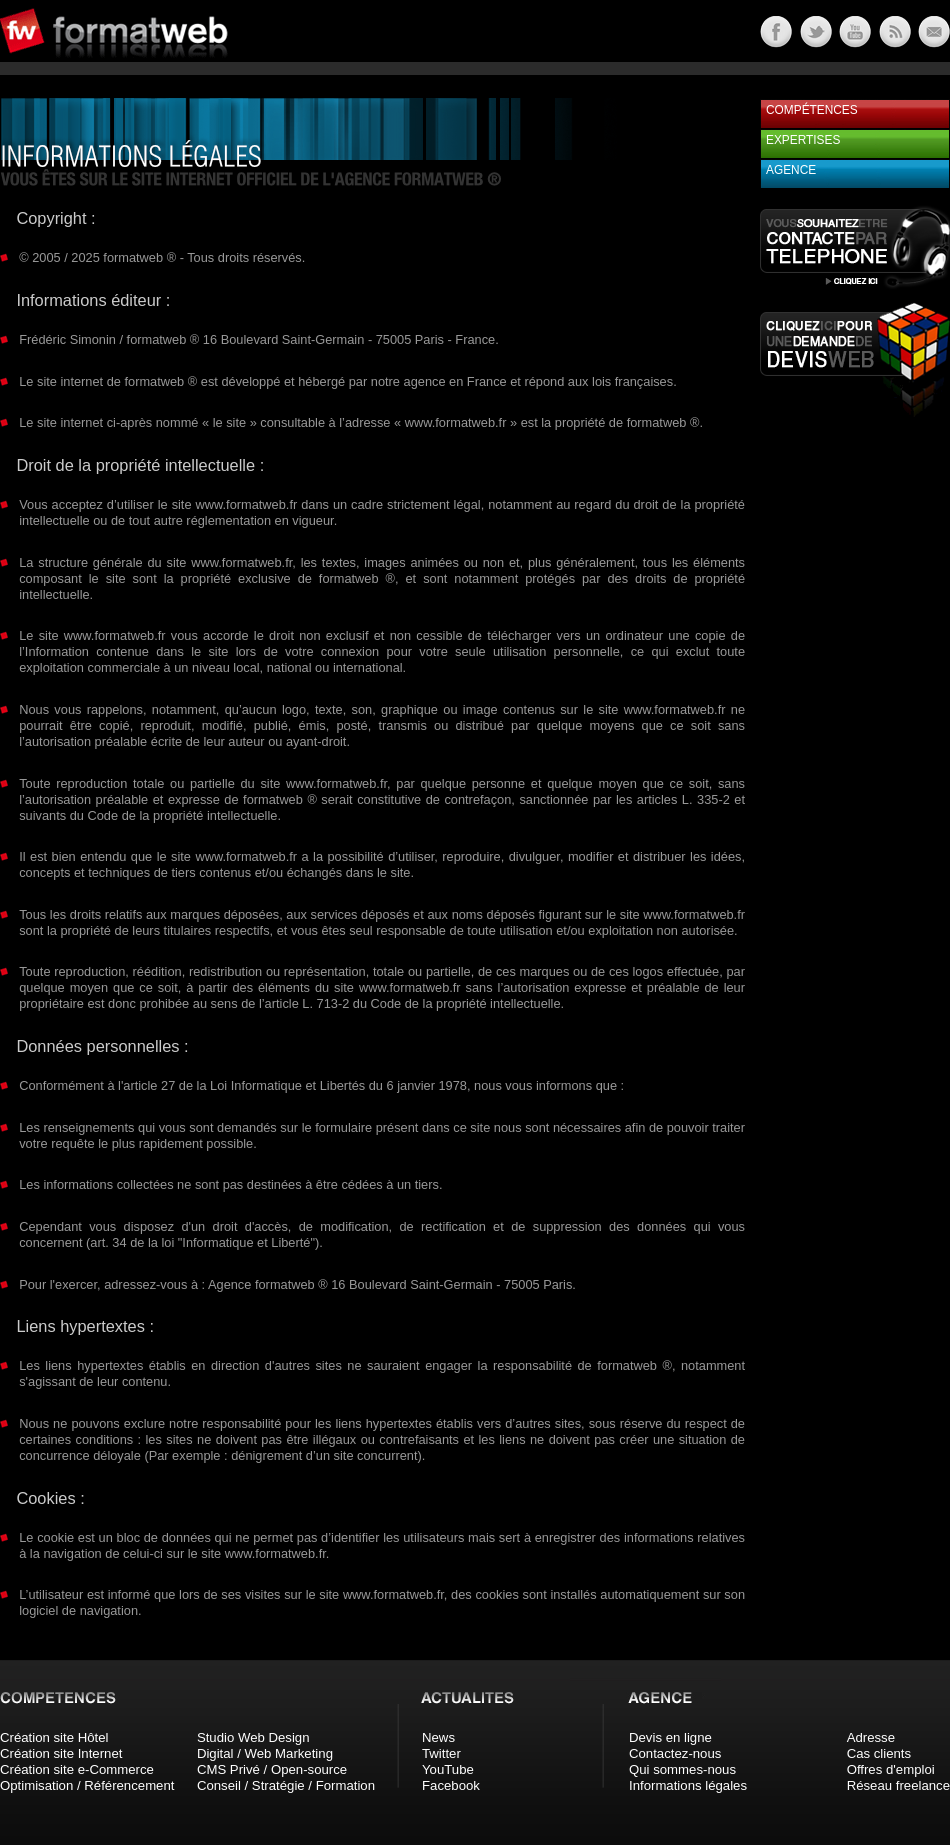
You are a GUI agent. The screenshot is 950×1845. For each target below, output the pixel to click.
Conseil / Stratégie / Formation (286, 1785)
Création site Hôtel (54, 1737)
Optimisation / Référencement (87, 1785)
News (438, 1737)
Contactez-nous (675, 1753)
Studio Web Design (253, 1737)
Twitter (441, 1753)
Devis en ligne (670, 1737)
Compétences (812, 110)
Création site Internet (61, 1753)
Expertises (803, 140)
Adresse (871, 1737)
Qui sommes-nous (682, 1769)
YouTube (448, 1769)
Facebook (451, 1785)
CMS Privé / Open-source (272, 1769)
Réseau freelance (898, 1785)
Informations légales (688, 1785)
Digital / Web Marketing (265, 1753)
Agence (791, 170)
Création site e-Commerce (77, 1769)
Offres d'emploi (891, 1769)
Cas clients (879, 1753)
